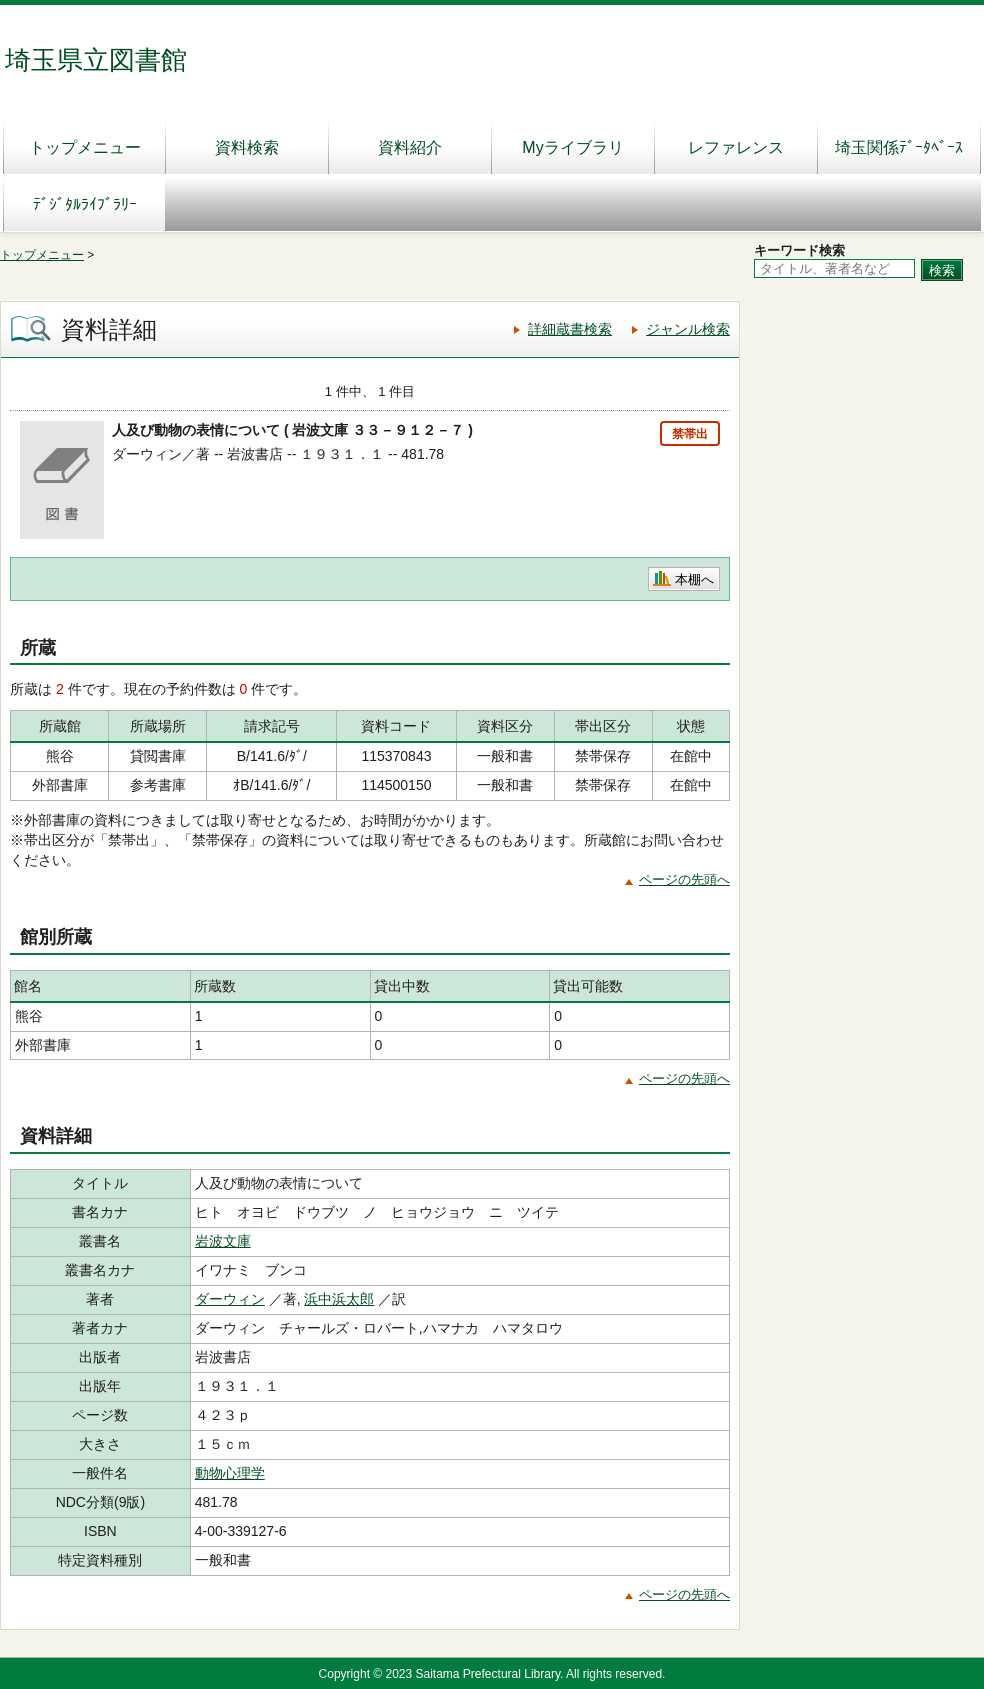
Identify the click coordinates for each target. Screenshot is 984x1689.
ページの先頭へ (684, 879)
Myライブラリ (572, 147)
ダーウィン (230, 1299)
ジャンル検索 (688, 329)
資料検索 (247, 147)
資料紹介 (410, 147)
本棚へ (694, 579)
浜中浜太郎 (339, 1299)
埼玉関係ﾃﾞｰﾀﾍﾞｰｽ (899, 147)
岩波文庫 (223, 1241)
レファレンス (736, 147)
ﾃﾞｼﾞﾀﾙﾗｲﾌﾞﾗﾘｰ (85, 204)
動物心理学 (230, 1473)
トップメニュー (85, 147)
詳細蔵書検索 (570, 329)
